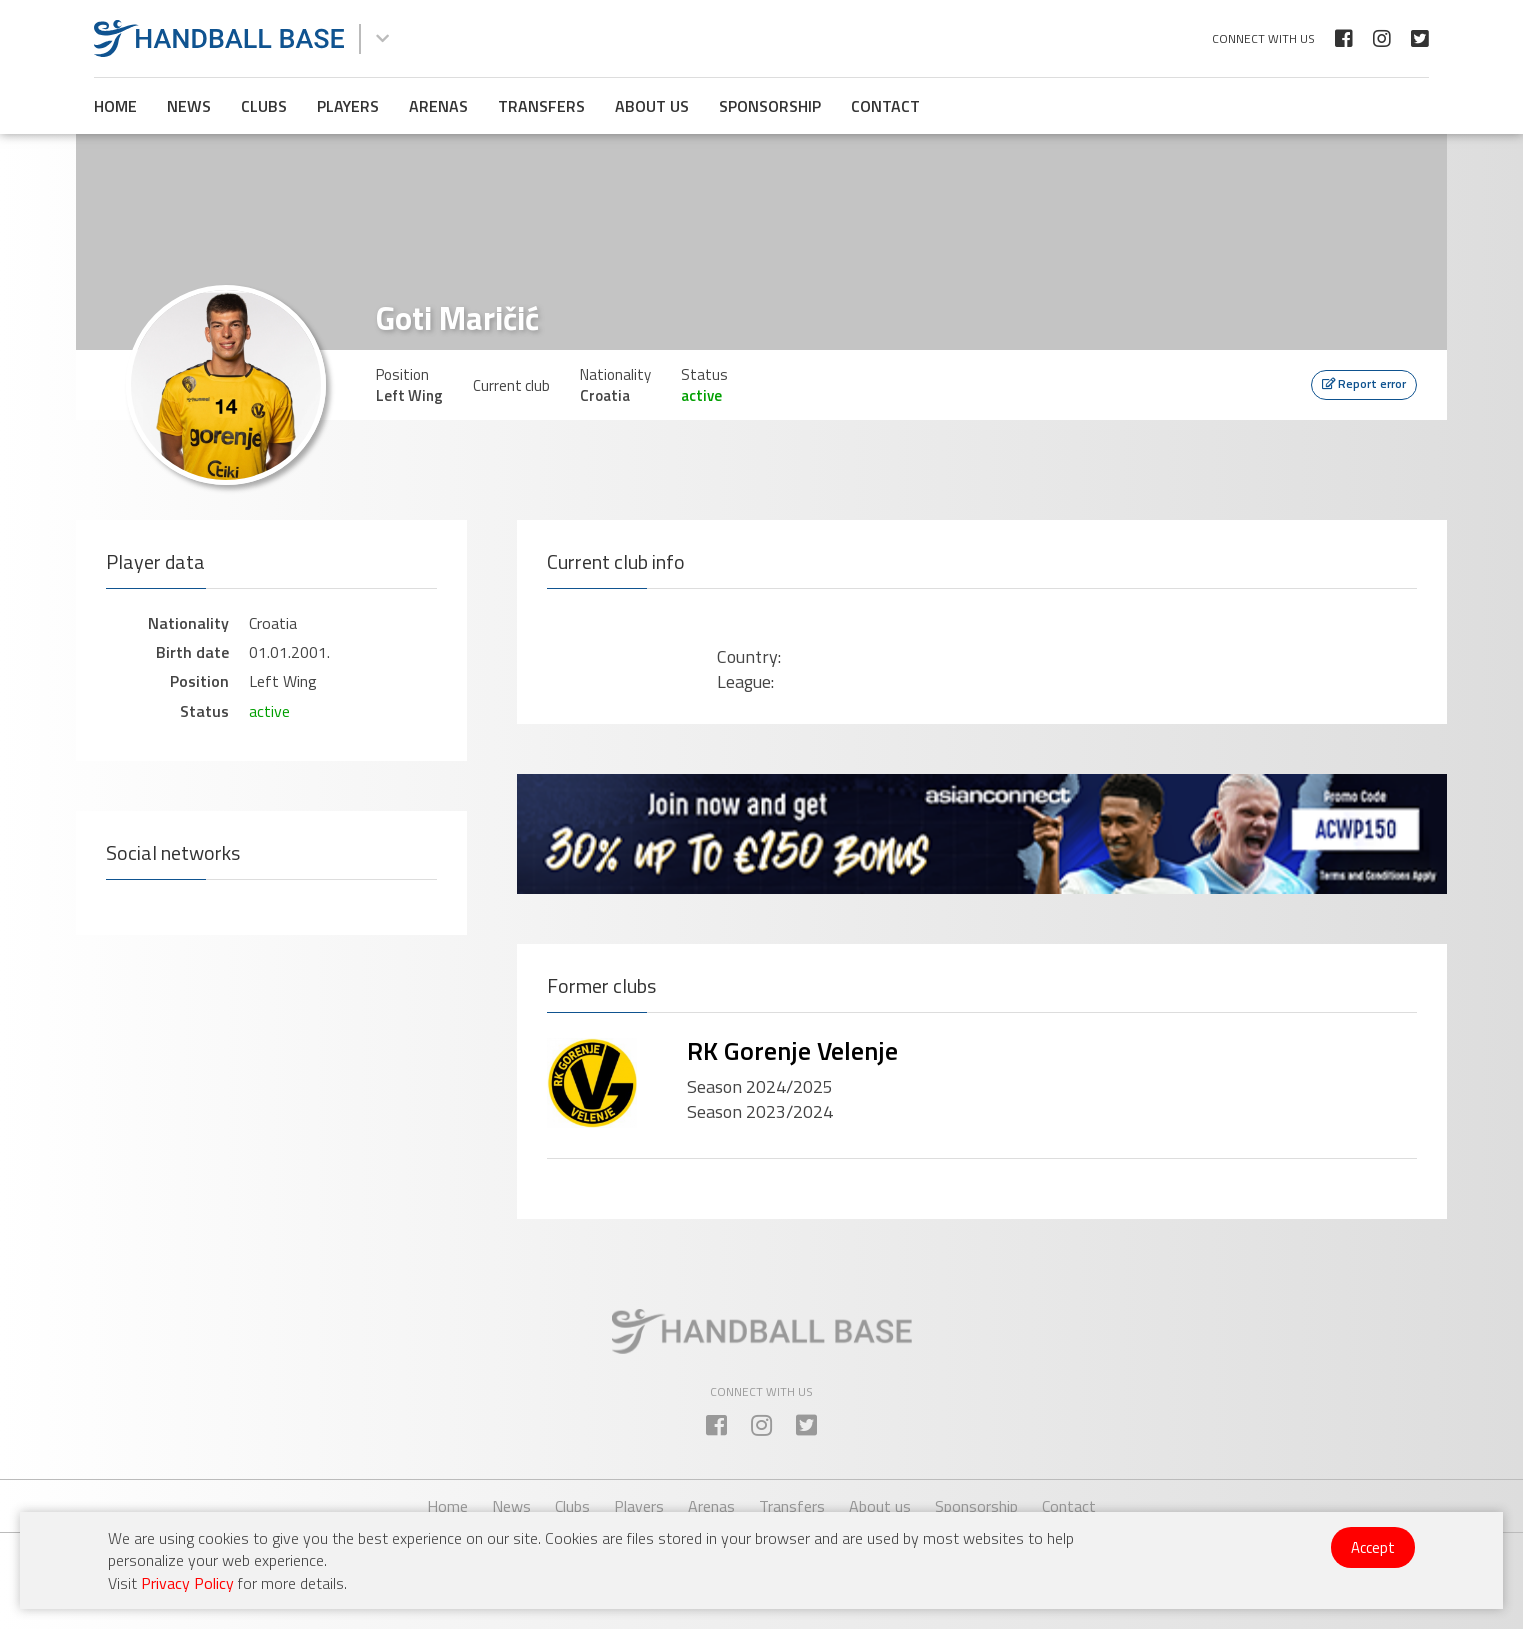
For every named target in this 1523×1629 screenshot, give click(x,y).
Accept (1373, 1547)
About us (652, 106)
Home (115, 106)
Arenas (438, 106)
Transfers (541, 106)
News (189, 106)
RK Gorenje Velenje (792, 1050)
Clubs (264, 106)
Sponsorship (770, 106)
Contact (885, 106)
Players (348, 106)
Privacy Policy (187, 1583)
